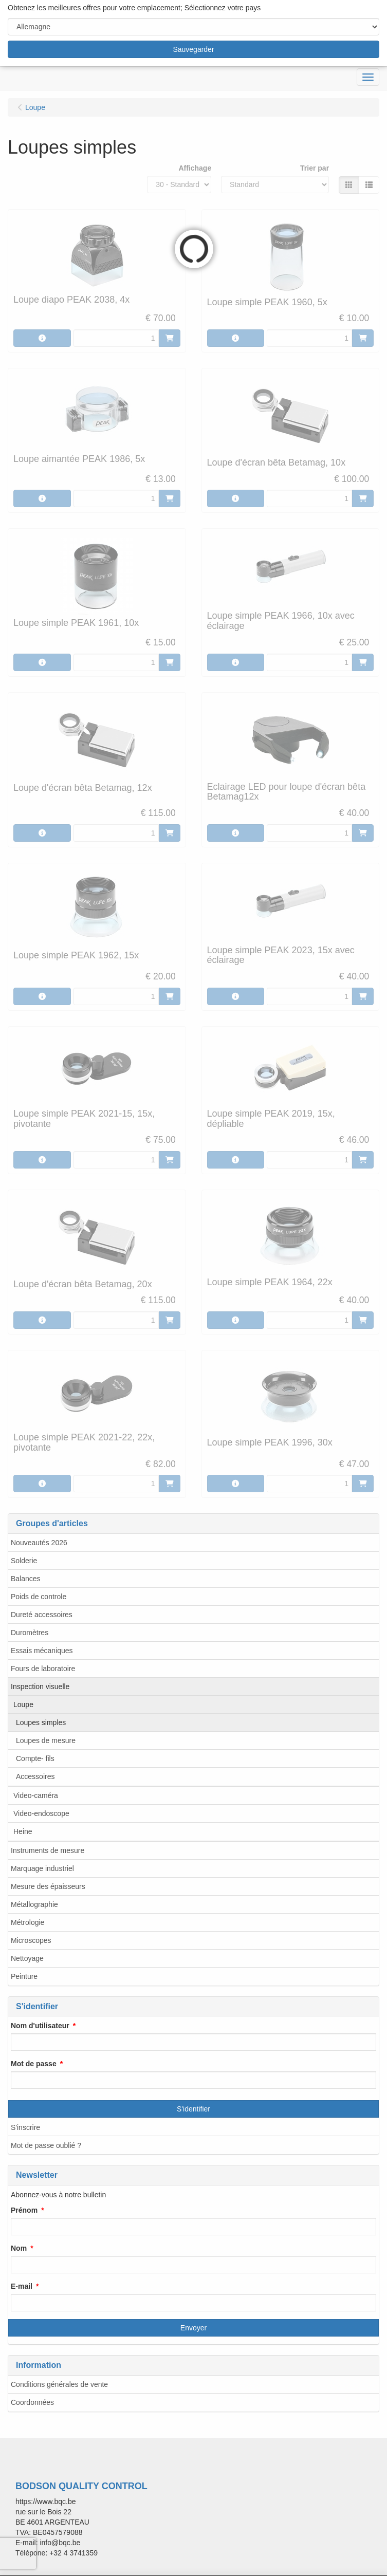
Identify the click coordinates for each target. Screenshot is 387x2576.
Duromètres (29, 1632)
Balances (26, 1578)
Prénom (24, 2210)
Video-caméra (35, 1795)
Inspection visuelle (40, 1686)
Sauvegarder (193, 49)
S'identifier (193, 2109)
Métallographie (34, 1904)
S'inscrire (25, 2127)
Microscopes (31, 1940)
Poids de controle (38, 1596)
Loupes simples (41, 1722)
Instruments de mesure (47, 1850)
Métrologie (27, 1922)
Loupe (23, 1704)
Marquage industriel (42, 1868)
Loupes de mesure (46, 1740)
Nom (19, 2248)
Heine (22, 1831)
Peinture (24, 1976)
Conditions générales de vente (59, 2384)
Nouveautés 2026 (39, 1543)
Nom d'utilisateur (40, 2026)
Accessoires (35, 1776)
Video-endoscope (41, 1813)
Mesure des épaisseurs (48, 1886)
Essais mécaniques (42, 1650)
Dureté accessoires (41, 1614)
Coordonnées (32, 2402)
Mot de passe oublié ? (46, 2145)
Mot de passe (34, 2064)
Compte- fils (35, 1758)
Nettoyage (27, 1958)
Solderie (24, 1560)
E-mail (21, 2286)
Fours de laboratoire (43, 1668)
